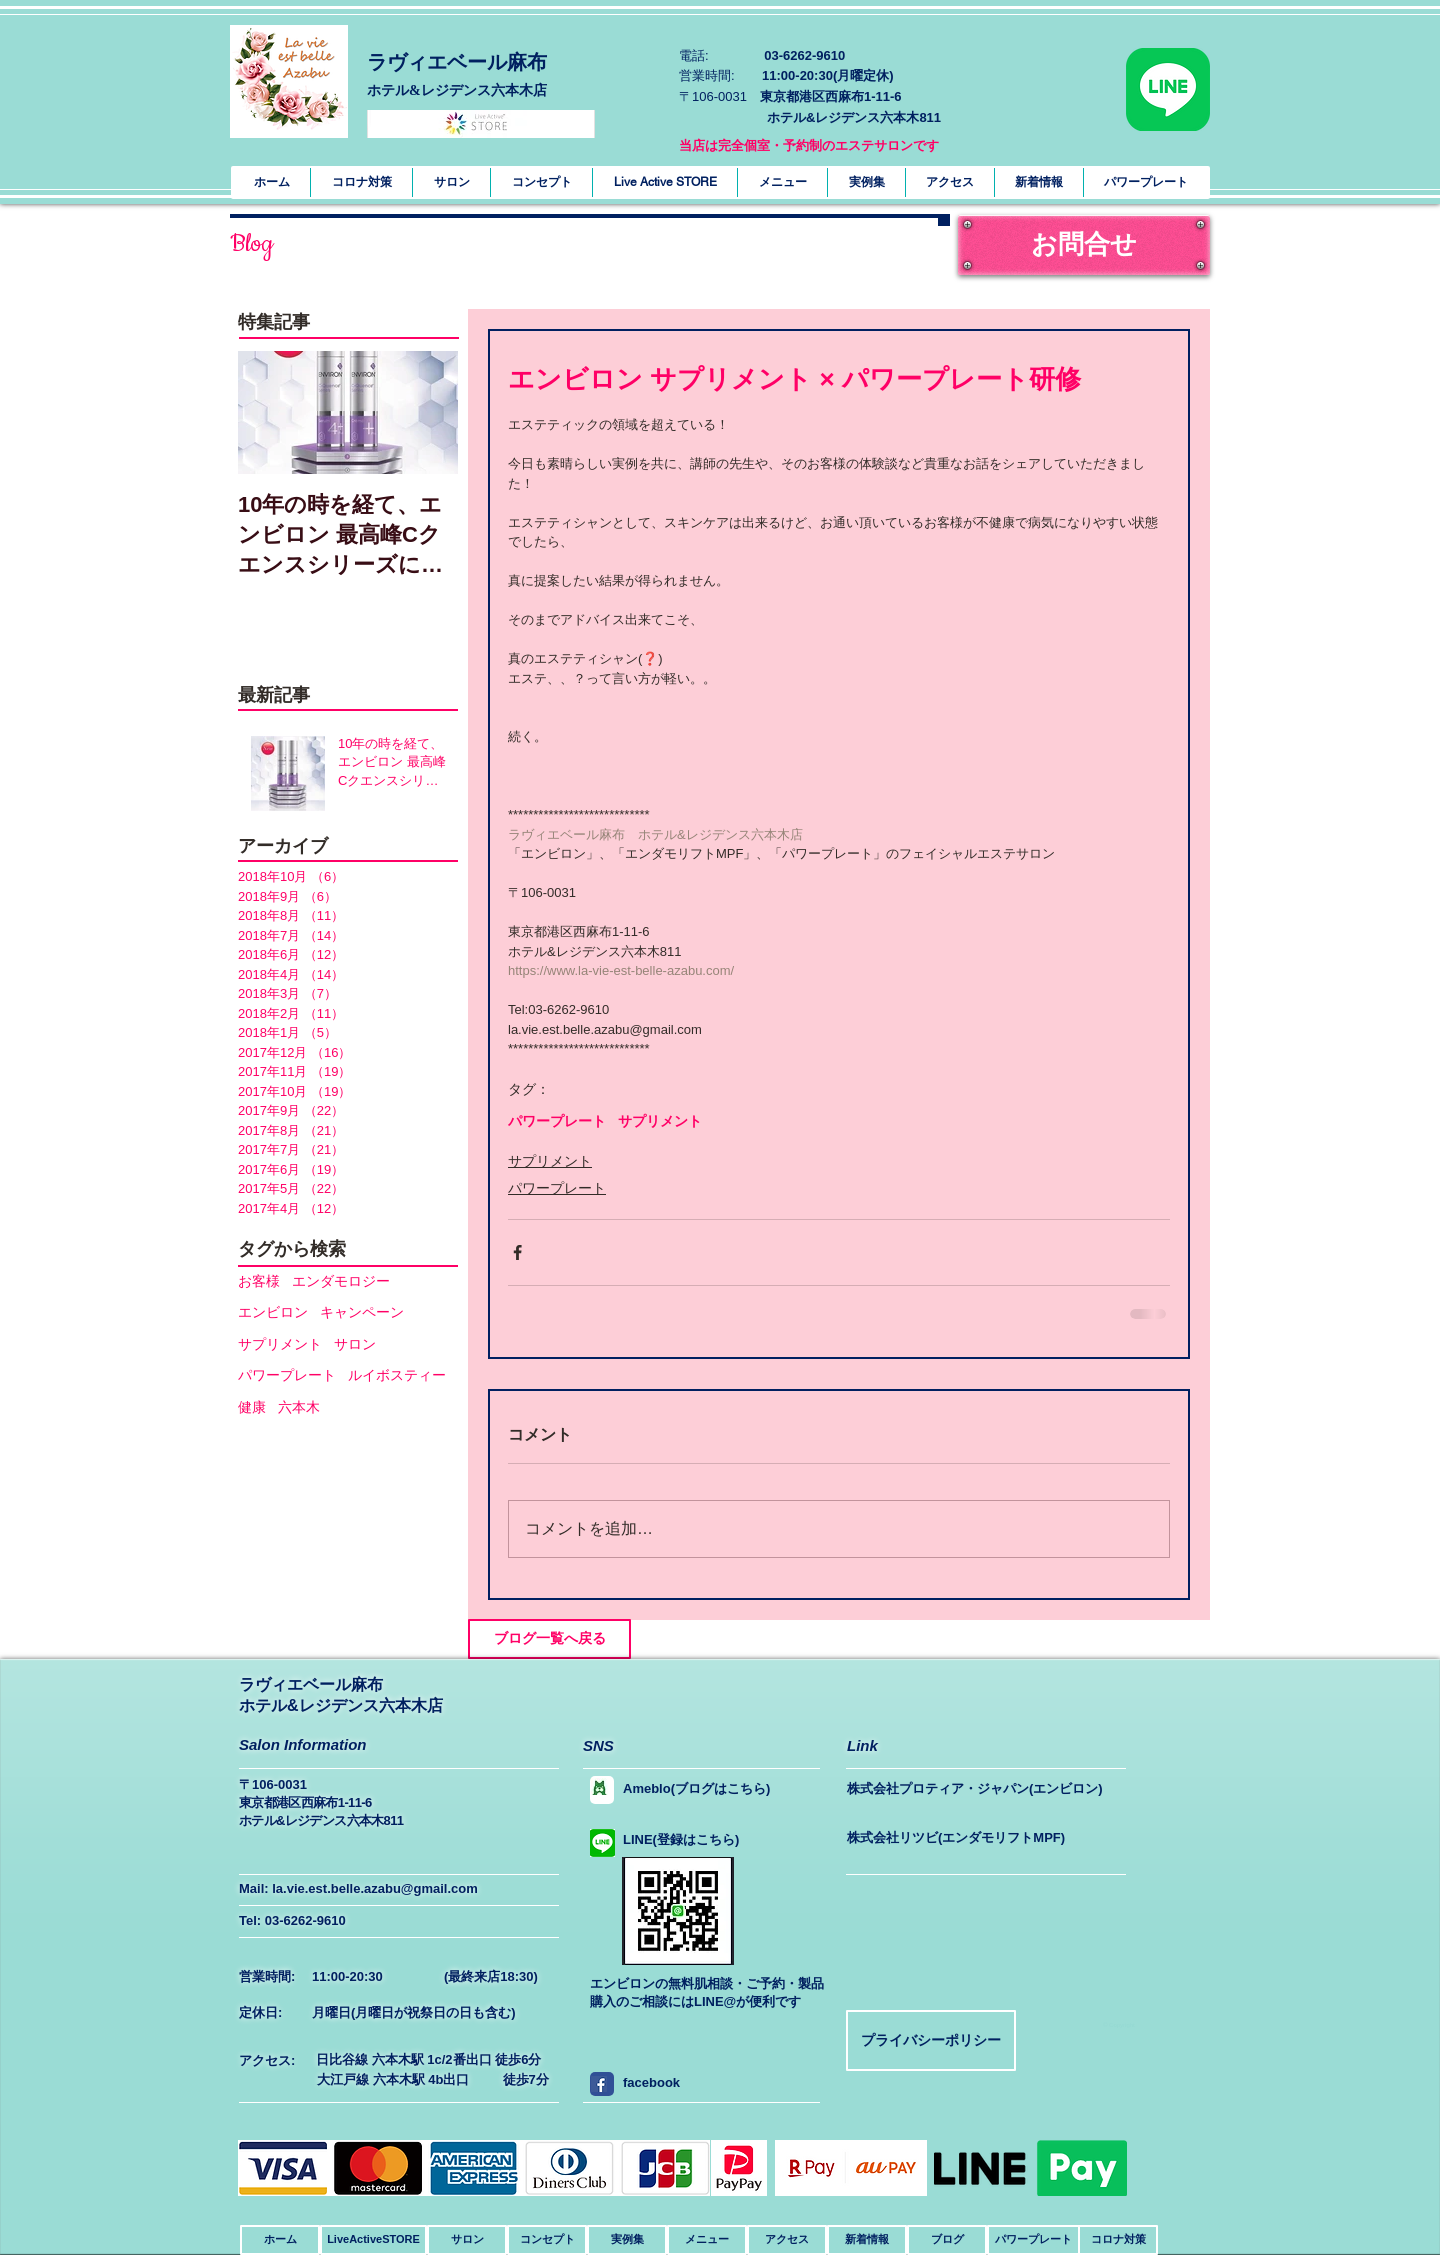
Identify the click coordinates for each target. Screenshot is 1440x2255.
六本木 (299, 1407)
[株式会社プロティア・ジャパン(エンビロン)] (981, 1789)
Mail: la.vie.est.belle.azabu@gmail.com (358, 1888)
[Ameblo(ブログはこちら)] (705, 1789)
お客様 (259, 1281)
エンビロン (273, 1312)
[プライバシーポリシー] (931, 2040)
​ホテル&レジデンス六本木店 (457, 90)
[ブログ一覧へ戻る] (549, 1639)
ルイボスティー (397, 1375)
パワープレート (287, 1375)
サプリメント (280, 1344)
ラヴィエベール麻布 (457, 62)
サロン (355, 1344)
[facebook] (599, 2084)
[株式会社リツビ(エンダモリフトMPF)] (979, 1838)
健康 (252, 1407)
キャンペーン (362, 1312)
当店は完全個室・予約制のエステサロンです (809, 145)
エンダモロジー (341, 1281)
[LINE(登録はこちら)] (687, 1840)
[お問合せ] (1084, 245)
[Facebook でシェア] (517, 1252)
